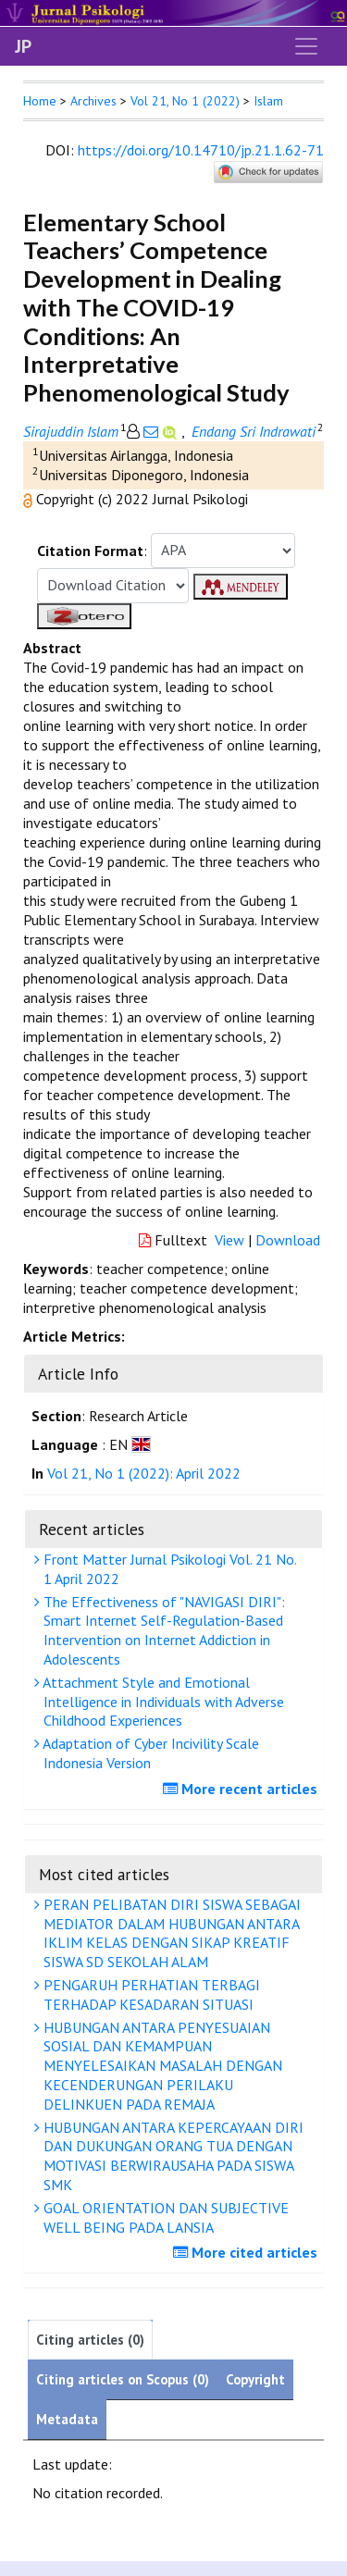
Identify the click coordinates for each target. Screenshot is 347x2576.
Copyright (255, 2379)
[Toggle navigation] (306, 46)
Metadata (67, 2419)
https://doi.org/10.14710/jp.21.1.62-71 (201, 150)
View (229, 1240)
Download (287, 1240)
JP (23, 46)
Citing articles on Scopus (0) (122, 2379)
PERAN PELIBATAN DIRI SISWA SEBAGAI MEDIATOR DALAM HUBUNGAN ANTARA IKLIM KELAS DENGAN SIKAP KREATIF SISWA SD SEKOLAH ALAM (170, 1933)
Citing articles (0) (90, 2339)
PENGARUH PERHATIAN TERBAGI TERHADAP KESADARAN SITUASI (149, 1994)
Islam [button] (268, 101)
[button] (29, 498)
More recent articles (242, 1788)
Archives (93, 101)
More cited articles (247, 2252)
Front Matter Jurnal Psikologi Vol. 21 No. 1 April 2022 (168, 1569)
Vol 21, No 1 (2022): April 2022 (144, 1473)
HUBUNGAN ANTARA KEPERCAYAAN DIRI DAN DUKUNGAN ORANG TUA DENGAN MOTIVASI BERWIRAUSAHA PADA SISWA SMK (171, 2156)
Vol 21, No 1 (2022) (185, 101)
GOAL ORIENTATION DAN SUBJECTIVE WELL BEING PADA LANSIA (164, 2217)
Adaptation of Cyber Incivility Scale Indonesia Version (149, 1753)
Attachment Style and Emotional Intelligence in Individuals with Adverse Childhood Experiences (161, 1701)
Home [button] (39, 101)
